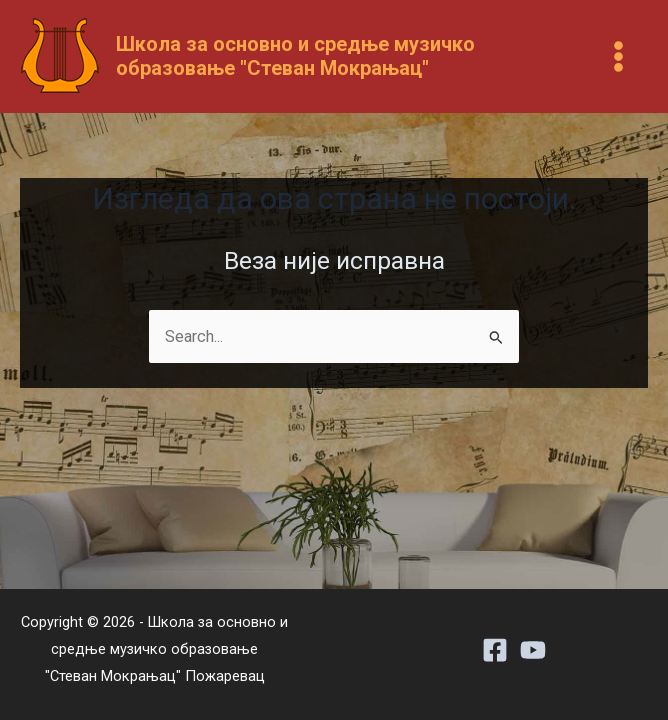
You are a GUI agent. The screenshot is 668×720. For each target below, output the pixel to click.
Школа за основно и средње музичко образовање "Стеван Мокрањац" (295, 56)
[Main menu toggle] (618, 57)
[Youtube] (533, 650)
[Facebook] (495, 650)
